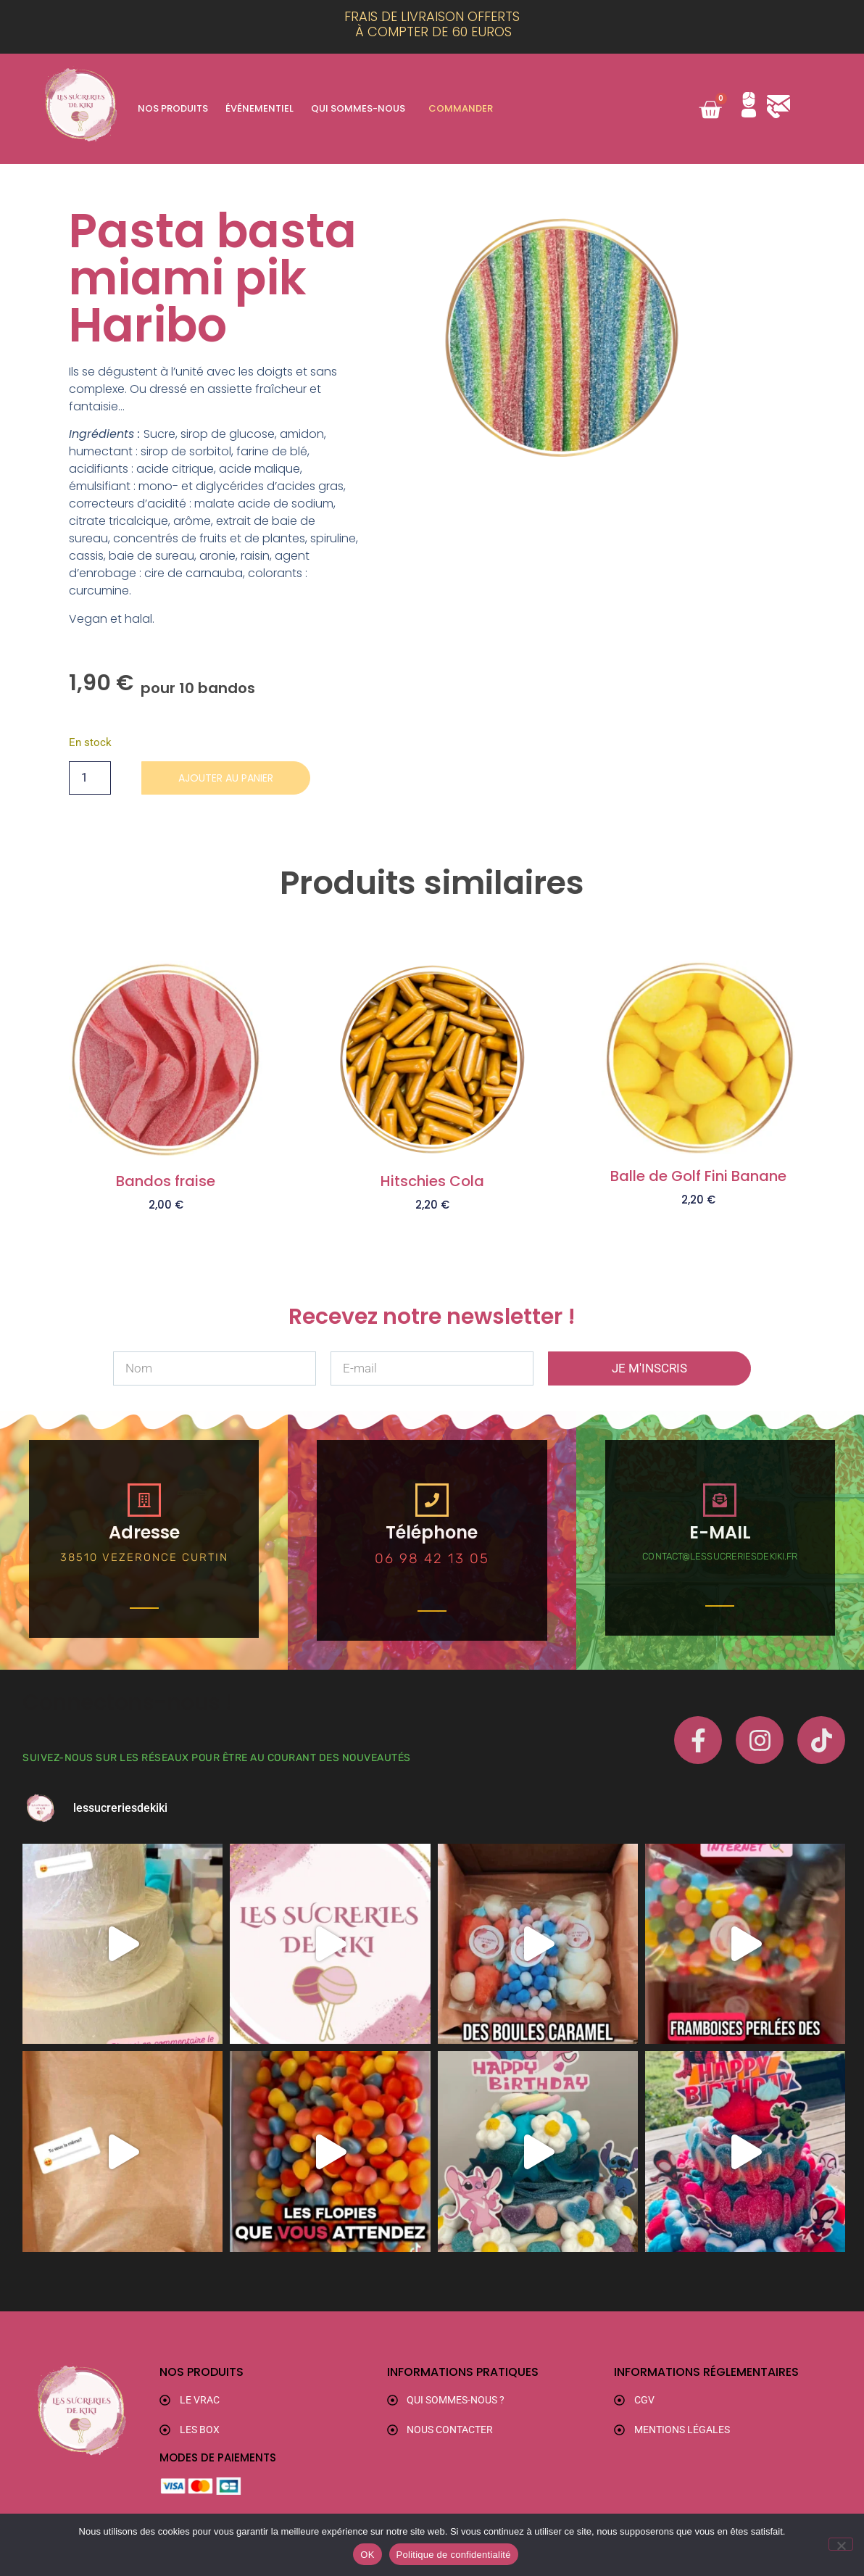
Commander (460, 108)
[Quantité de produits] (90, 778)
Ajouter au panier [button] (166, 1229)
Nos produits (173, 108)
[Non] (840, 2544)
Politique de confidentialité (453, 2554)
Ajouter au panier (235, 778)
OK (367, 2554)
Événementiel (259, 108)
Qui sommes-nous (358, 108)
